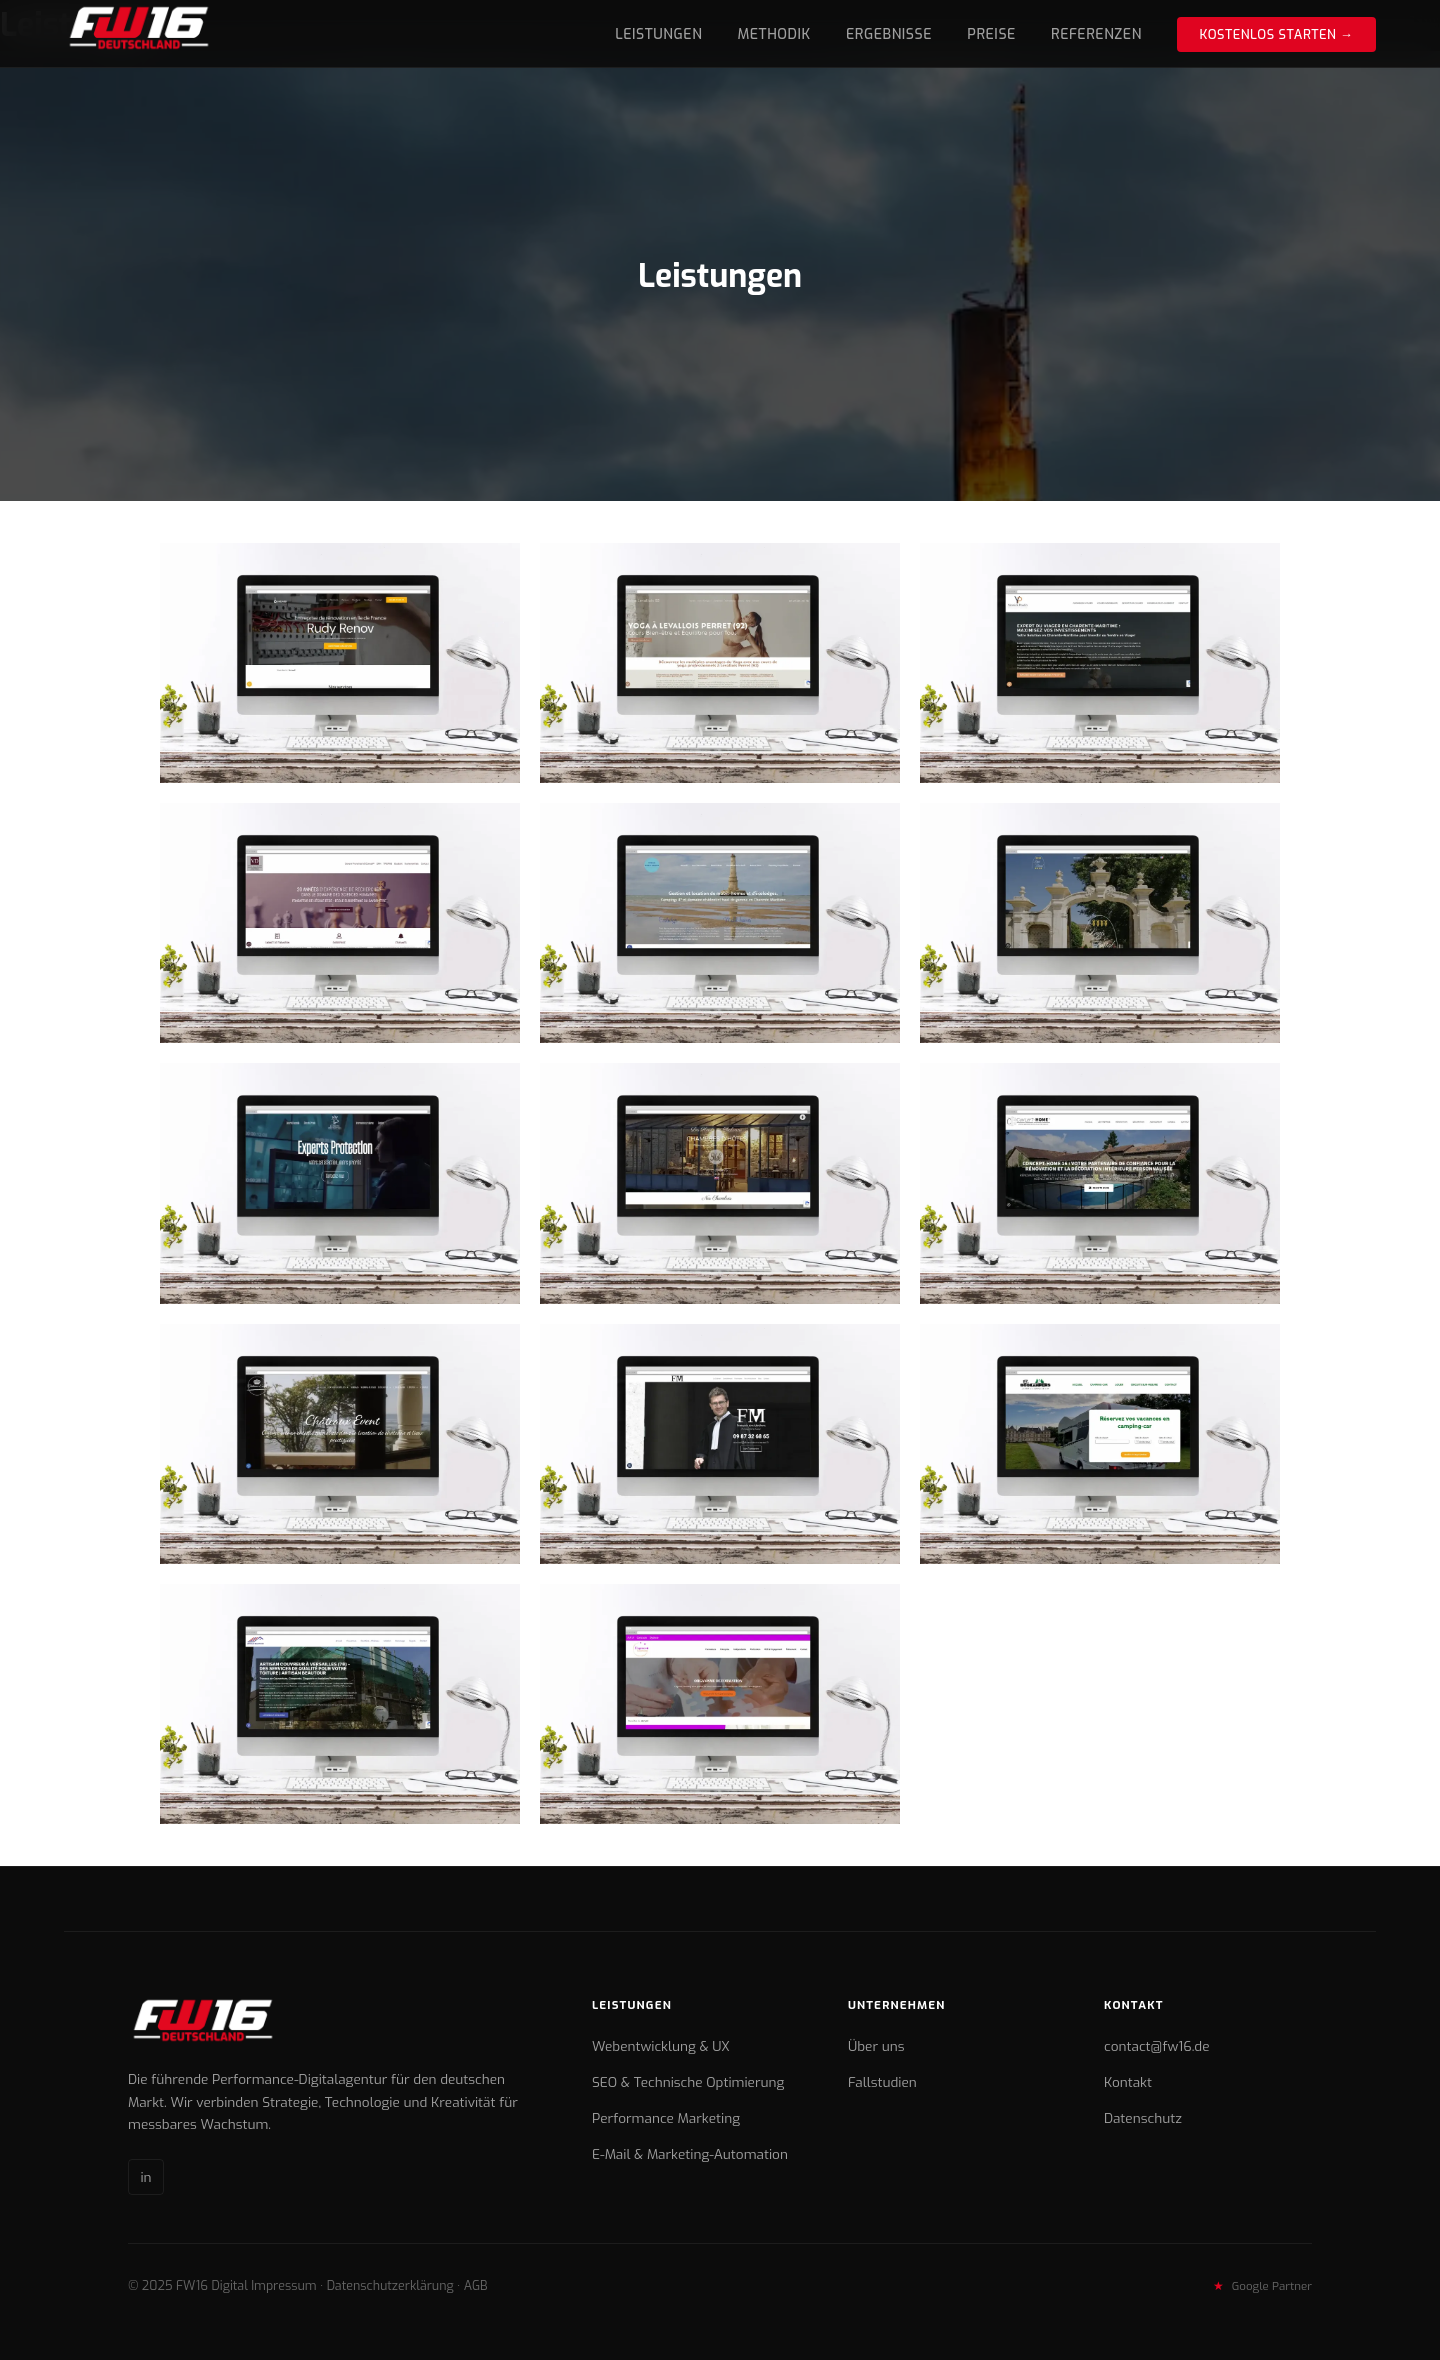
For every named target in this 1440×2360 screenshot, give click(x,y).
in (145, 2177)
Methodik (774, 34)
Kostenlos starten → (1276, 34)
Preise (991, 34)
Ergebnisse (889, 34)
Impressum (283, 2285)
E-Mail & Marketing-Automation (690, 2154)
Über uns (876, 2046)
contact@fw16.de (1157, 2046)
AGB (476, 2285)
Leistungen (658, 34)
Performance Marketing (666, 2118)
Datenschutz (1143, 2118)
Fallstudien (882, 2082)
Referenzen (1096, 34)
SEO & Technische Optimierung (688, 2082)
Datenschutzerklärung (390, 2285)
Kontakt (1128, 2082)
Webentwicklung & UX (661, 2046)
